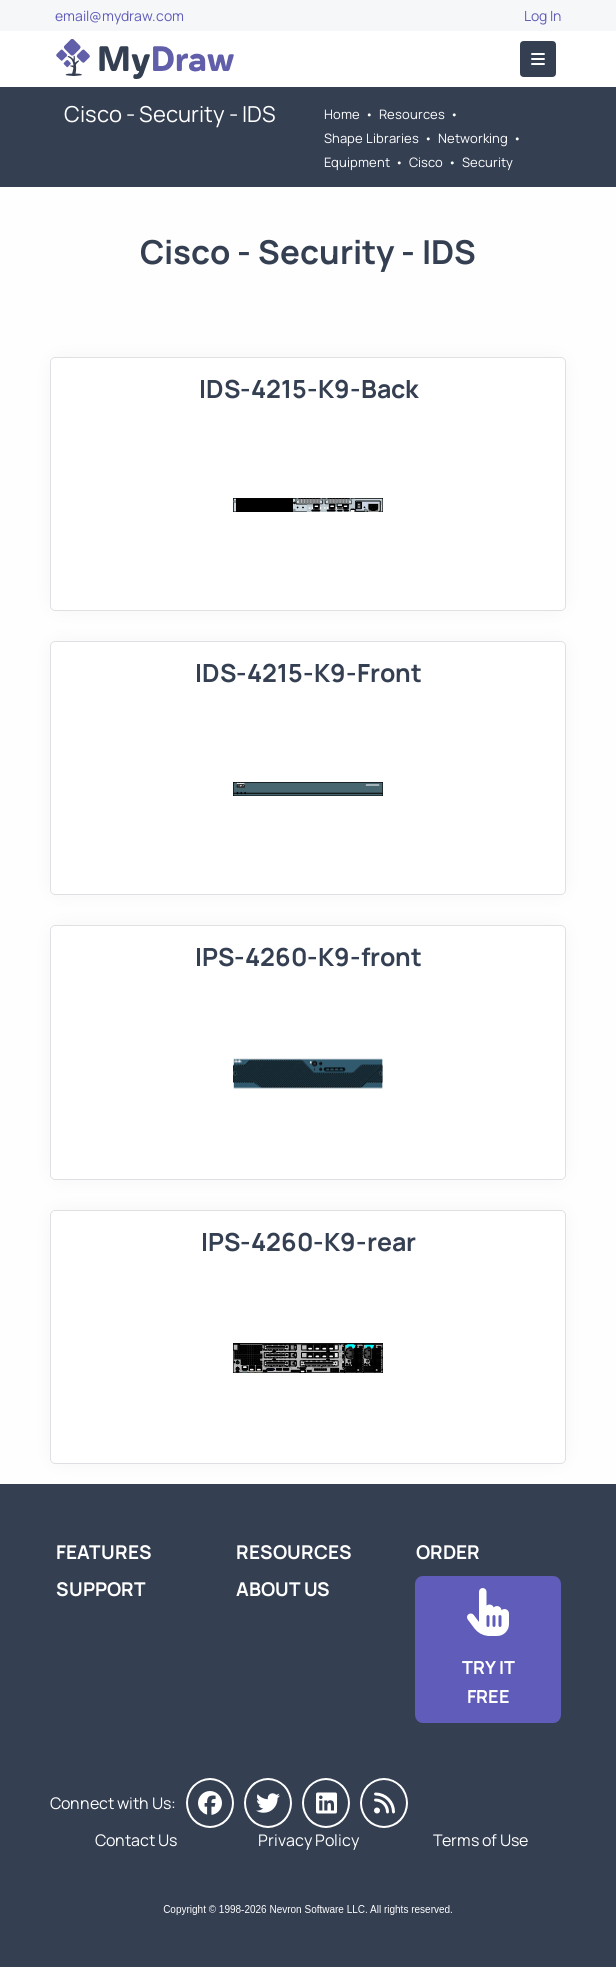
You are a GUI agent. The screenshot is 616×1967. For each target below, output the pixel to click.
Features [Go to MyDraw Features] (104, 1552)
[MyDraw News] (384, 1803)
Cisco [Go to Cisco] (426, 162)
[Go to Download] (488, 1650)
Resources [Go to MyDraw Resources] (412, 114)
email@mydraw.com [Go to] (119, 15)
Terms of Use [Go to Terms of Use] (480, 1840)
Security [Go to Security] (487, 162)
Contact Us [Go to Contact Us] (136, 1840)
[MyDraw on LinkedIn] (326, 1803)
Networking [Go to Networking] (473, 138)
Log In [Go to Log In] (542, 15)
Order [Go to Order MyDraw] (448, 1552)
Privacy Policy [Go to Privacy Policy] (308, 1840)
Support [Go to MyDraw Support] (101, 1589)
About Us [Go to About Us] (283, 1589)
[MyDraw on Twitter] (268, 1803)
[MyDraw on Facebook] (210, 1803)
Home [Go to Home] (342, 114)
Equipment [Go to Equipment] (357, 162)
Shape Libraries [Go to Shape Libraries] (371, 138)
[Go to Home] (145, 59)
